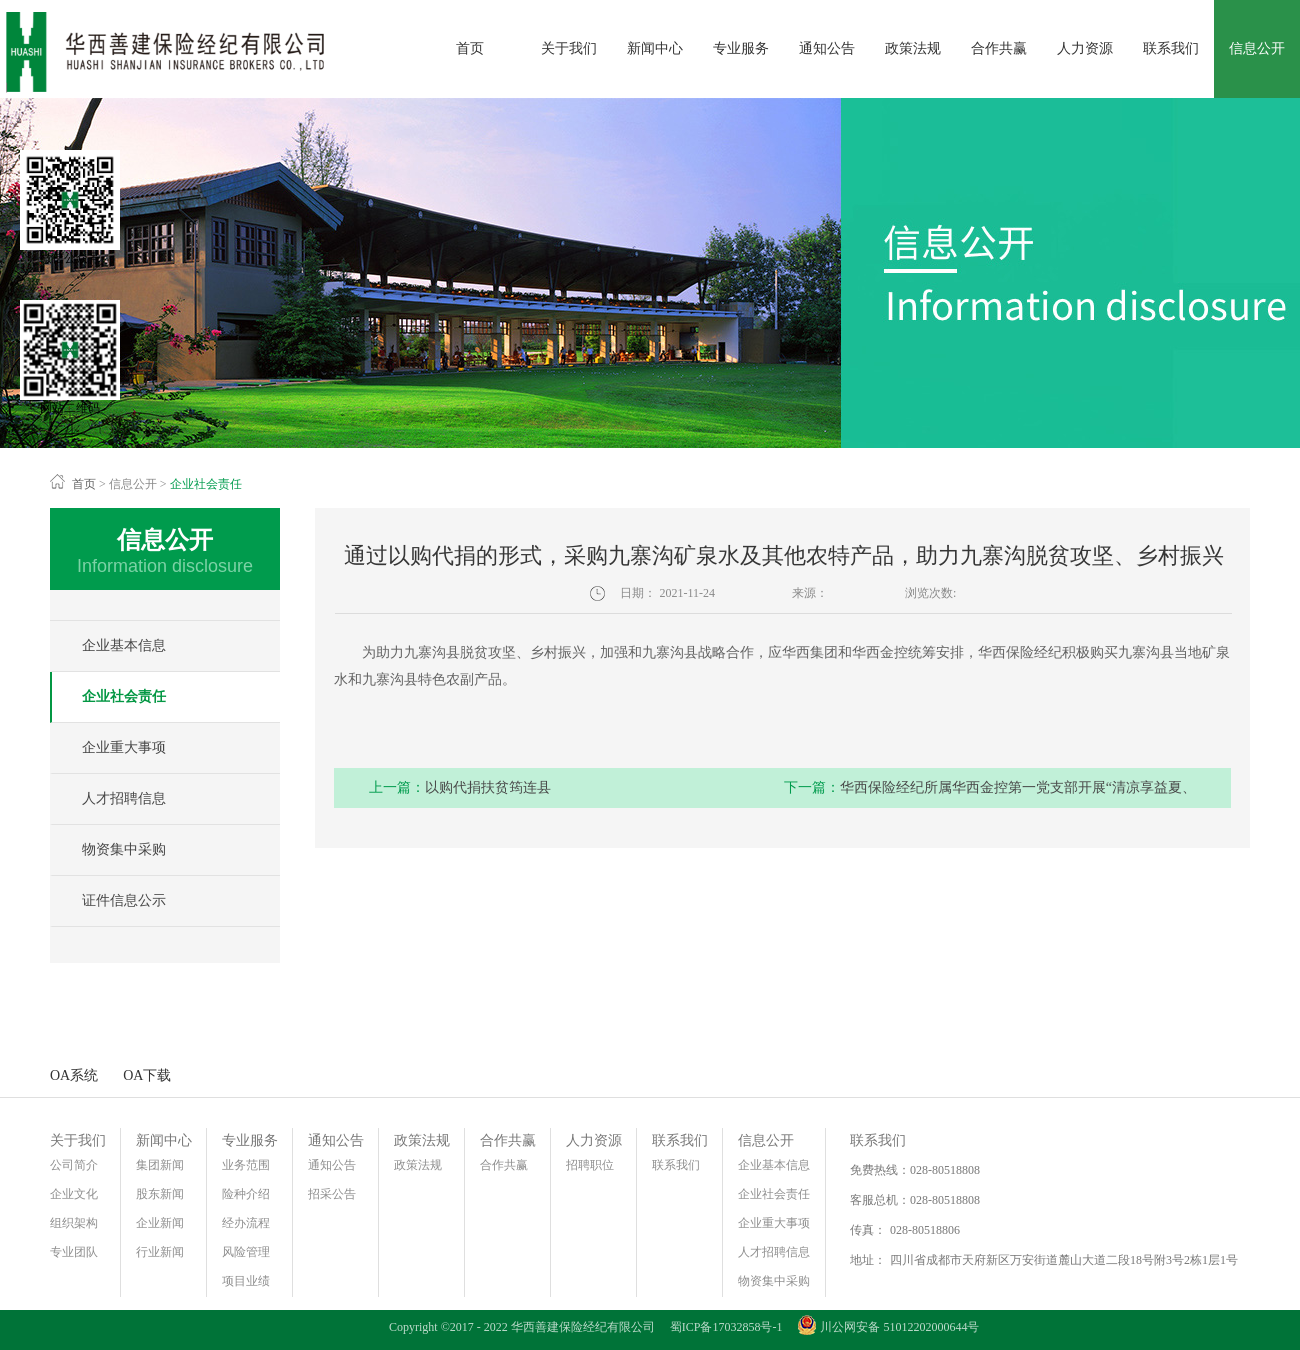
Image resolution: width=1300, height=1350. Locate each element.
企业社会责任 (206, 484)
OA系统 (74, 1075)
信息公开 (133, 484)
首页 (470, 48)
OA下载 (147, 1075)
